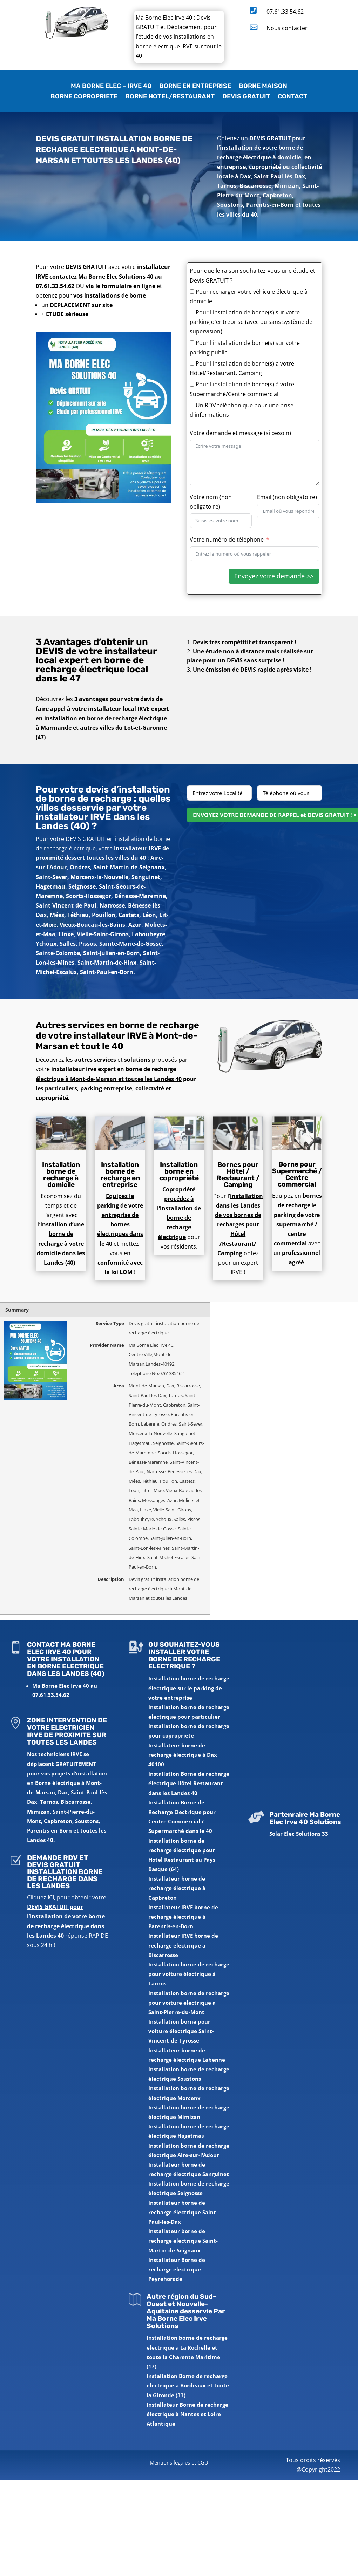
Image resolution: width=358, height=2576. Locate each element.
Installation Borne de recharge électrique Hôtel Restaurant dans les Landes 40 (188, 1783)
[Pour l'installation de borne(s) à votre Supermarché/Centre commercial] (192, 384)
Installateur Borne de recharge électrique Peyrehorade (176, 2269)
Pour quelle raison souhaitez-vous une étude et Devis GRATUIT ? (252, 275)
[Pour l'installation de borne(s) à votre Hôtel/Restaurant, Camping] (192, 363)
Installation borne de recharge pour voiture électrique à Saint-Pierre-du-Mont (188, 2003)
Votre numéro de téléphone (227, 539)
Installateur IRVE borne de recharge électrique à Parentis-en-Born (183, 1917)
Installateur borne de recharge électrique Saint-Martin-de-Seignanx (183, 2241)
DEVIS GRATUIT (246, 97)
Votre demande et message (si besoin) (240, 433)
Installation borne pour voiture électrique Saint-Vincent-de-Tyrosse (181, 2031)
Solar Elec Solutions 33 (298, 1833)
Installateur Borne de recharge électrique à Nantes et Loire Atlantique (187, 2414)
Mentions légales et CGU (179, 2462)
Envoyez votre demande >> (273, 576)
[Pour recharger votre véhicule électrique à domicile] (192, 291)
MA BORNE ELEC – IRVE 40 (111, 86)
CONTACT (292, 97)
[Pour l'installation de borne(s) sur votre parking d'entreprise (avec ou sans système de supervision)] (192, 312)
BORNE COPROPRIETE (83, 97)
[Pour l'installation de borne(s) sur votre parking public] (192, 342)
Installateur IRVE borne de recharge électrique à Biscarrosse (183, 1945)
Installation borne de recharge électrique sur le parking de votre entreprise (188, 1688)
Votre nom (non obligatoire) (211, 501)
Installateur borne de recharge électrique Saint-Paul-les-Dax (183, 2212)
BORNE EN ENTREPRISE (195, 86)
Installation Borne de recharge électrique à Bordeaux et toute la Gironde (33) (188, 2385)
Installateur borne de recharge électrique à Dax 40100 (182, 1755)
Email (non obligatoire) (287, 497)
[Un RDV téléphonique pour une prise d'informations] (192, 405)
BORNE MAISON (263, 86)
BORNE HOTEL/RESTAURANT (170, 97)
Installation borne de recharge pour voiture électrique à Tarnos (188, 1974)
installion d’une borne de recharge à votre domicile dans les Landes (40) (61, 1243)
